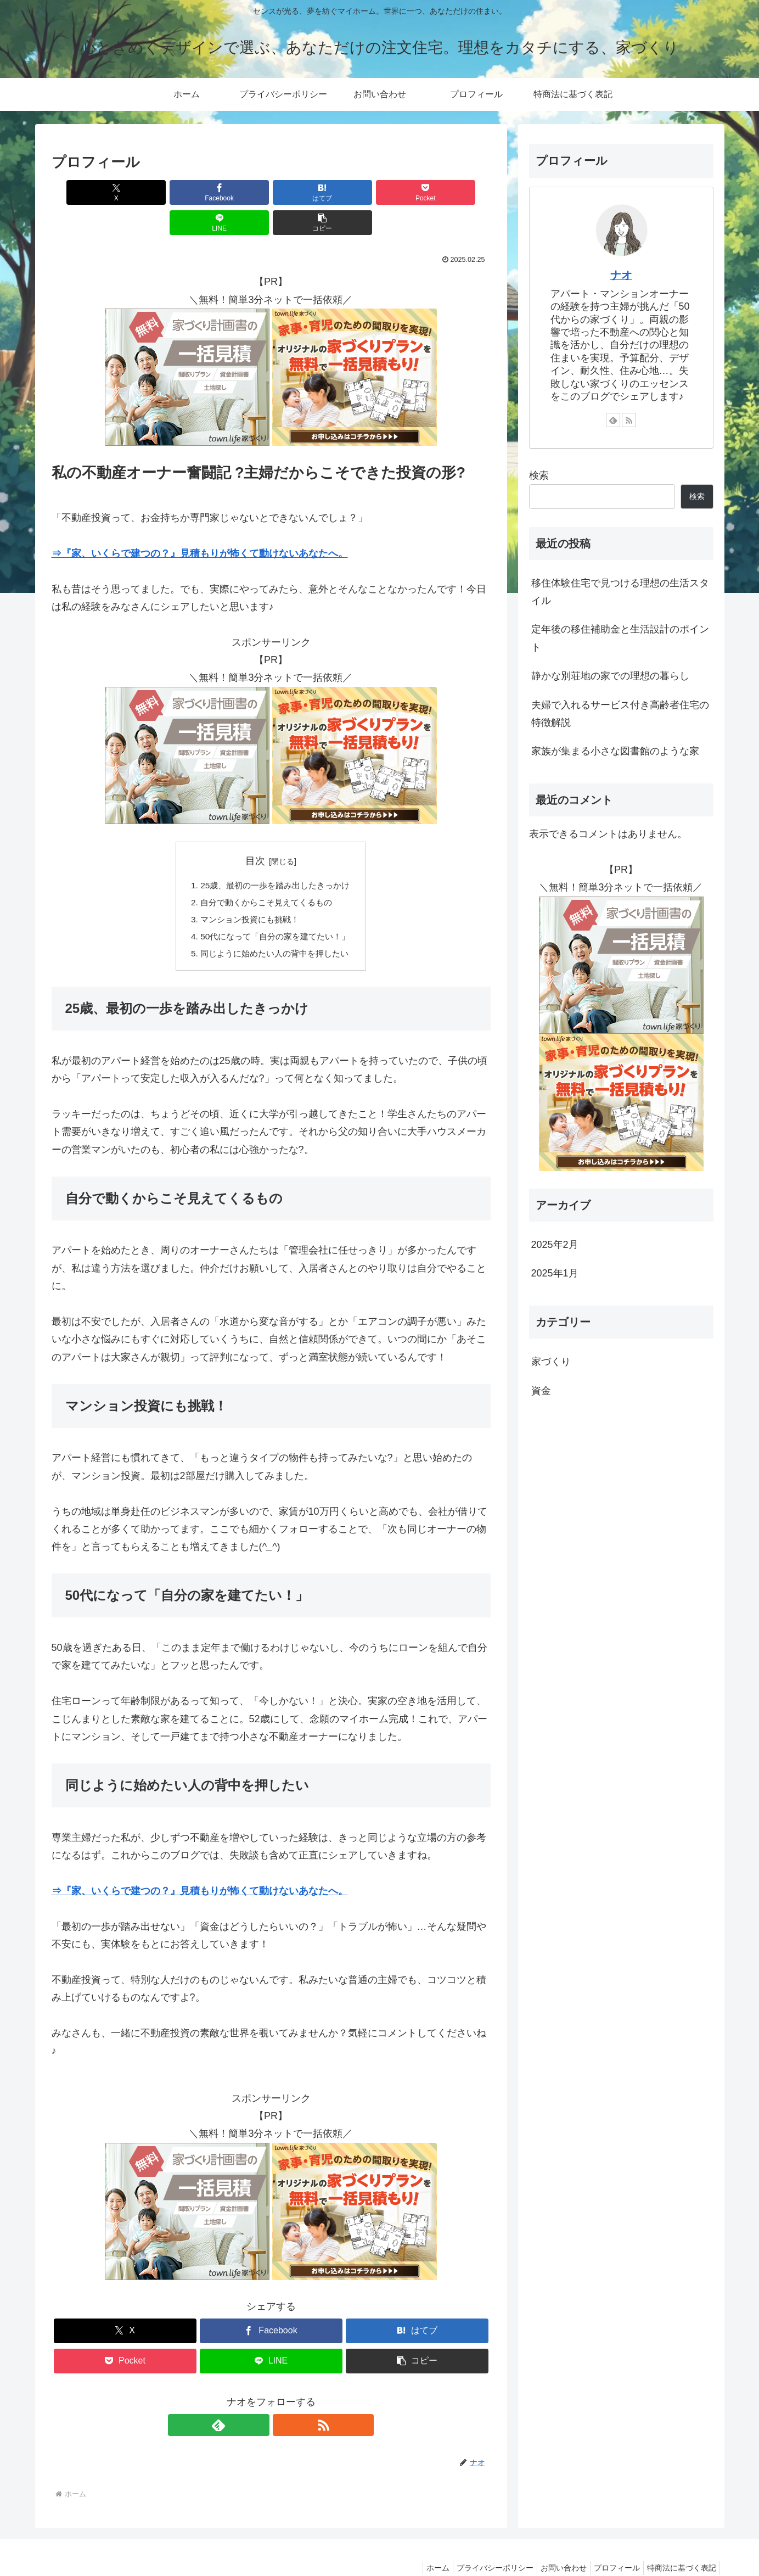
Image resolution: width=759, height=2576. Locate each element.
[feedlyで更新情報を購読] (258, 2399)
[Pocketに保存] (308, 192)
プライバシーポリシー (479, 2541)
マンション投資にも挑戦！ (248, 891)
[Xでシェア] (87, 192)
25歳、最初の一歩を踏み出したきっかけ (275, 855)
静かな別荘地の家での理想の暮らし (610, 675)
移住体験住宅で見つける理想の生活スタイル (620, 592)
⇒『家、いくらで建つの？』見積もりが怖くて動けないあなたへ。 (200, 523)
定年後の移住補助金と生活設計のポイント (620, 638)
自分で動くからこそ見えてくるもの (266, 873)
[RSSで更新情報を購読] (284, 2399)
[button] (455, 192)
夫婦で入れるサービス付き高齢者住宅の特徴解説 (620, 713)
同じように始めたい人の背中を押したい (275, 927)
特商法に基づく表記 (679, 2541)
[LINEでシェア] (381, 192)
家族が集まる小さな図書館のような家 (615, 751)
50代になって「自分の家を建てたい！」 (275, 909)
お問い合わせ (553, 2541)
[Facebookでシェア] (160, 192)
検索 (539, 475)
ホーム (418, 2541)
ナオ (621, 275)
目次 (255, 830)
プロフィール (610, 2541)
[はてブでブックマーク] (234, 192)
